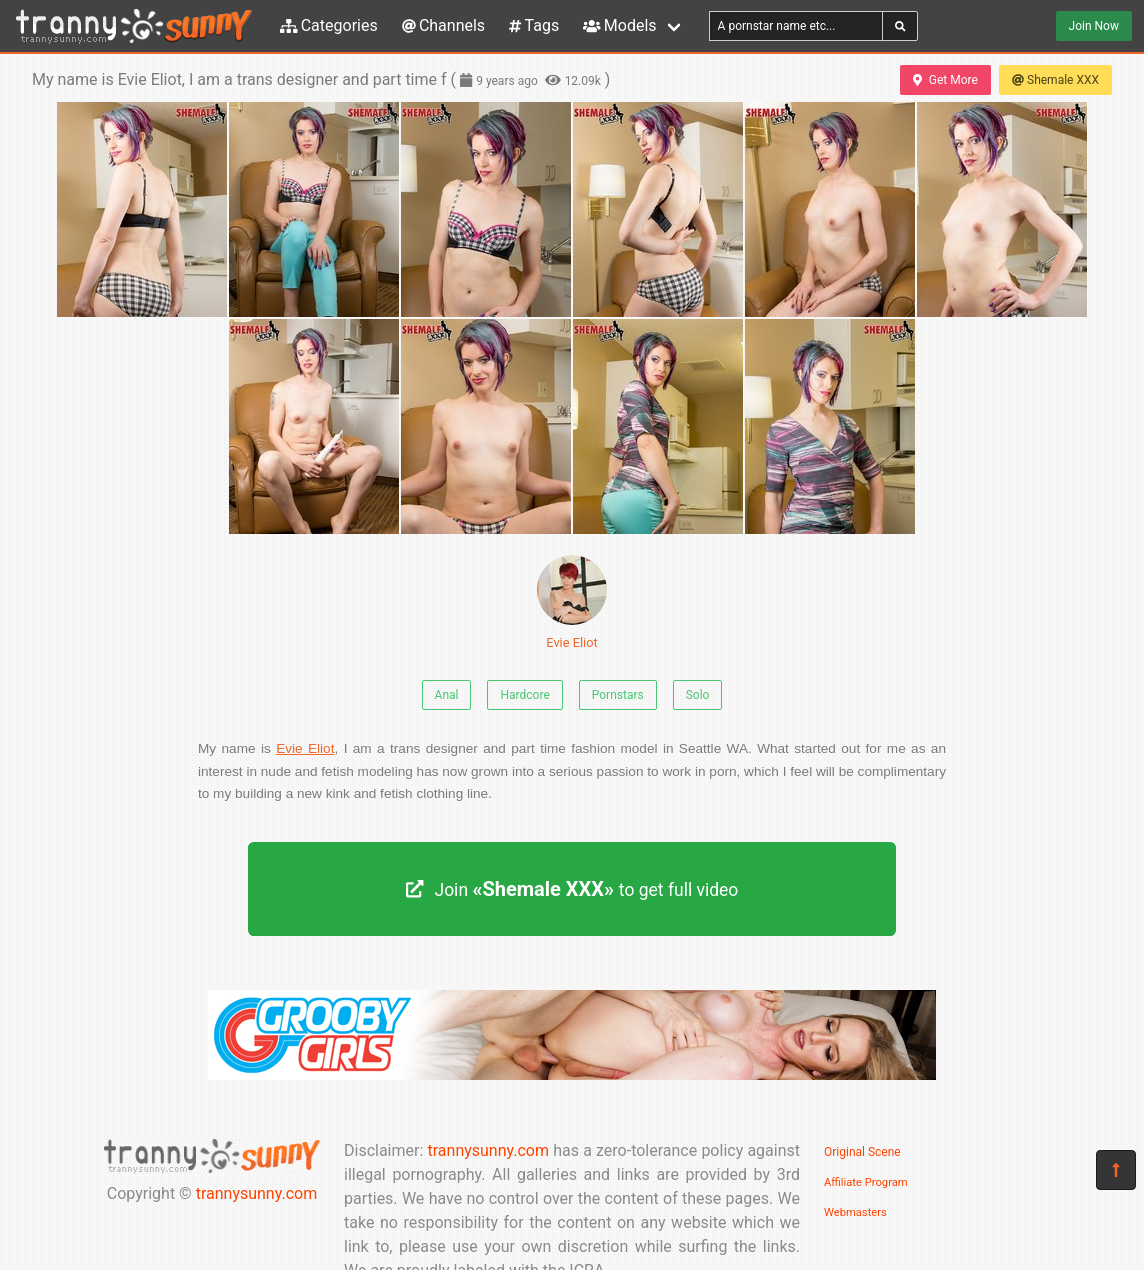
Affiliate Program (866, 1182)
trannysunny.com (257, 1193)
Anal (447, 695)
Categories (329, 25)
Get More (945, 80)
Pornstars (618, 695)
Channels (443, 25)
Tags (534, 25)
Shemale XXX (1055, 80)
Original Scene (862, 1152)
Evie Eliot (572, 602)
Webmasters (855, 1212)
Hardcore (524, 695)
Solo (698, 695)
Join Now (1094, 26)
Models (619, 25)
